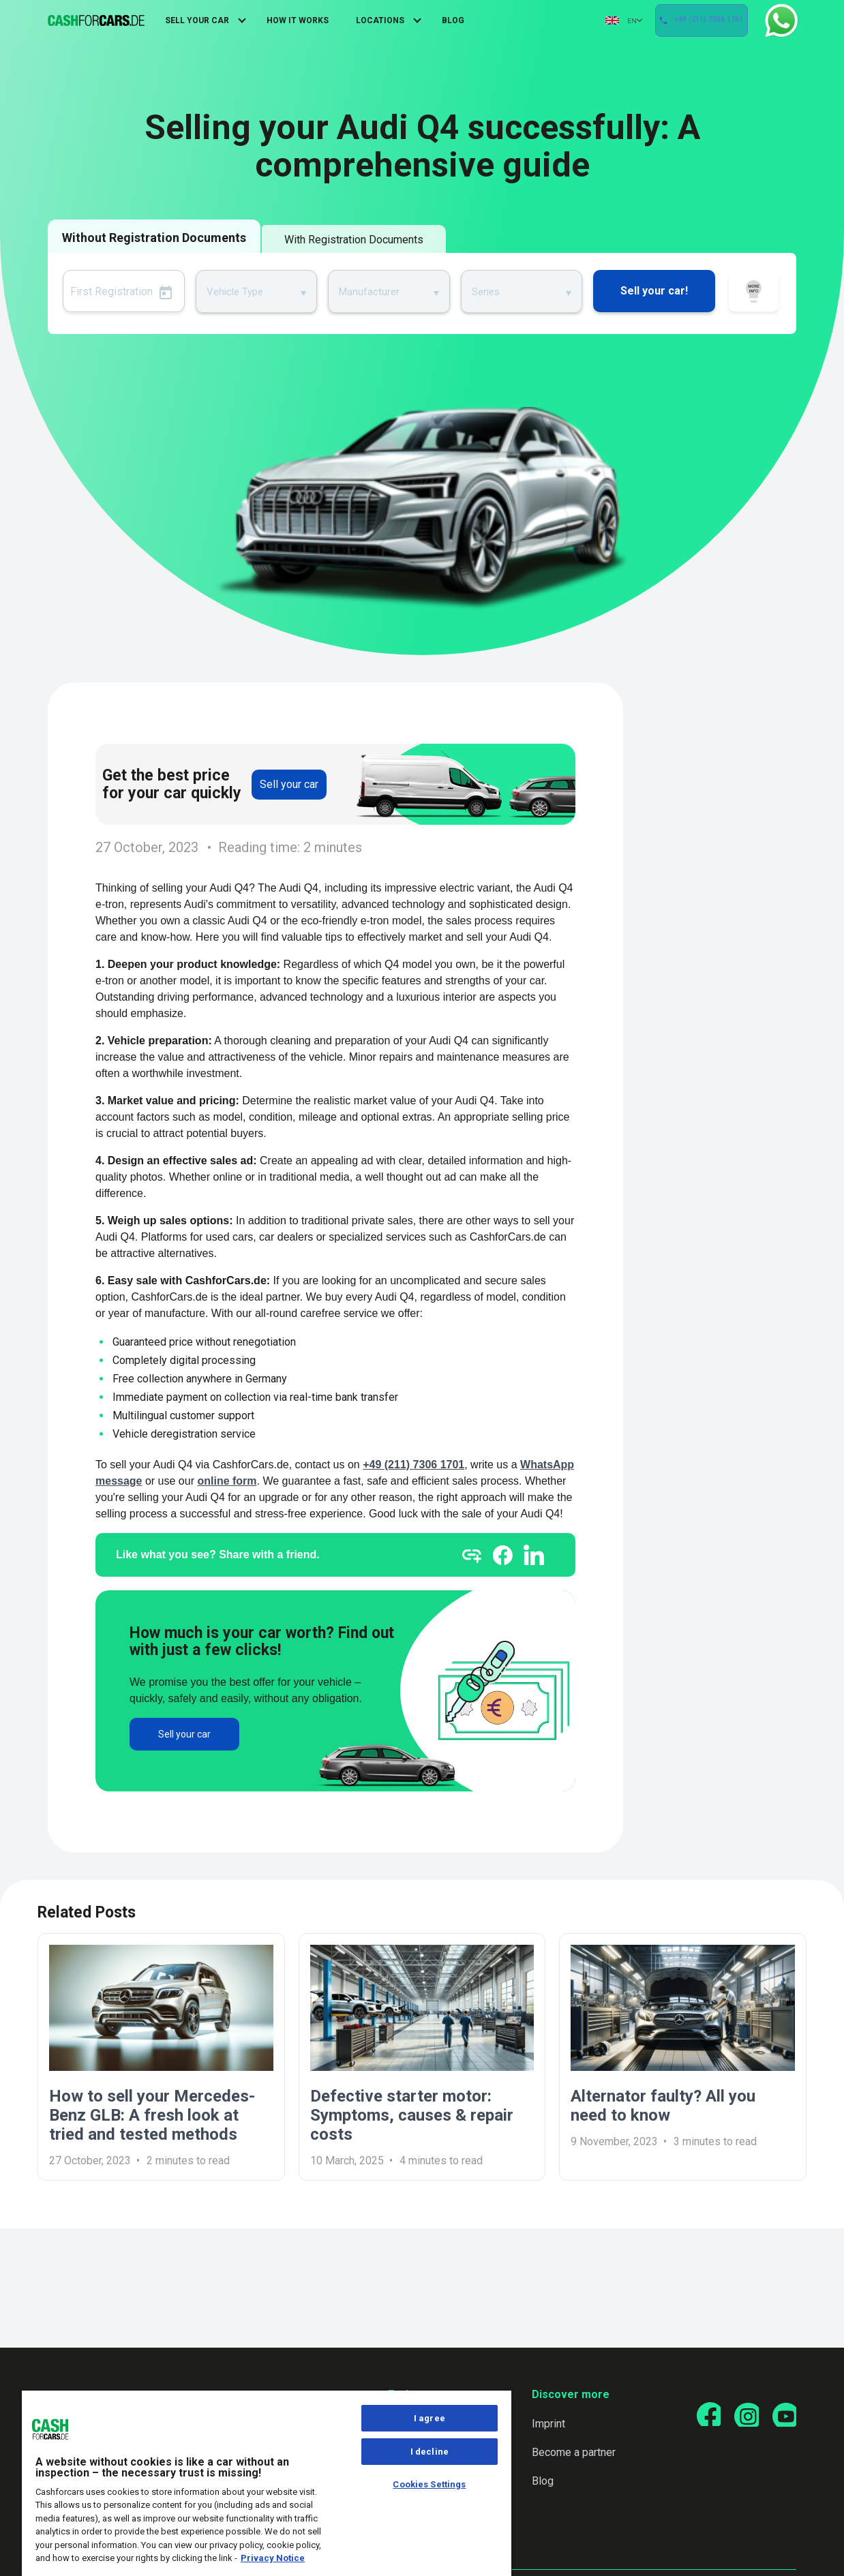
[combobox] (257, 291)
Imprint (542, 2423)
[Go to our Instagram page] (741, 2416)
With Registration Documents (353, 239)
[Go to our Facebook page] (700, 2415)
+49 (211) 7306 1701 (701, 21)
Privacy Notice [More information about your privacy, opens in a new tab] (273, 2558)
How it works (753, 293)
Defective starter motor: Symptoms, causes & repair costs (411, 2115)
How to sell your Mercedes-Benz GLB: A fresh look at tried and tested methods (152, 2115)
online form (226, 1481)
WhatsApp (777, 20)
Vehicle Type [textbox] (235, 292)
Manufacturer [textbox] (369, 292)
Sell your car (289, 784)
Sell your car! (654, 290)
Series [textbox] (486, 292)
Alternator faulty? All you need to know (663, 2106)
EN (601, 20)
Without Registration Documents (154, 237)
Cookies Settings (429, 2484)
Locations (380, 20)
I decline (429, 2451)
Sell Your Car (197, 20)
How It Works (298, 20)
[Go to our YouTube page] (782, 2416)
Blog (453, 20)
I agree (429, 2418)
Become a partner (567, 2452)
